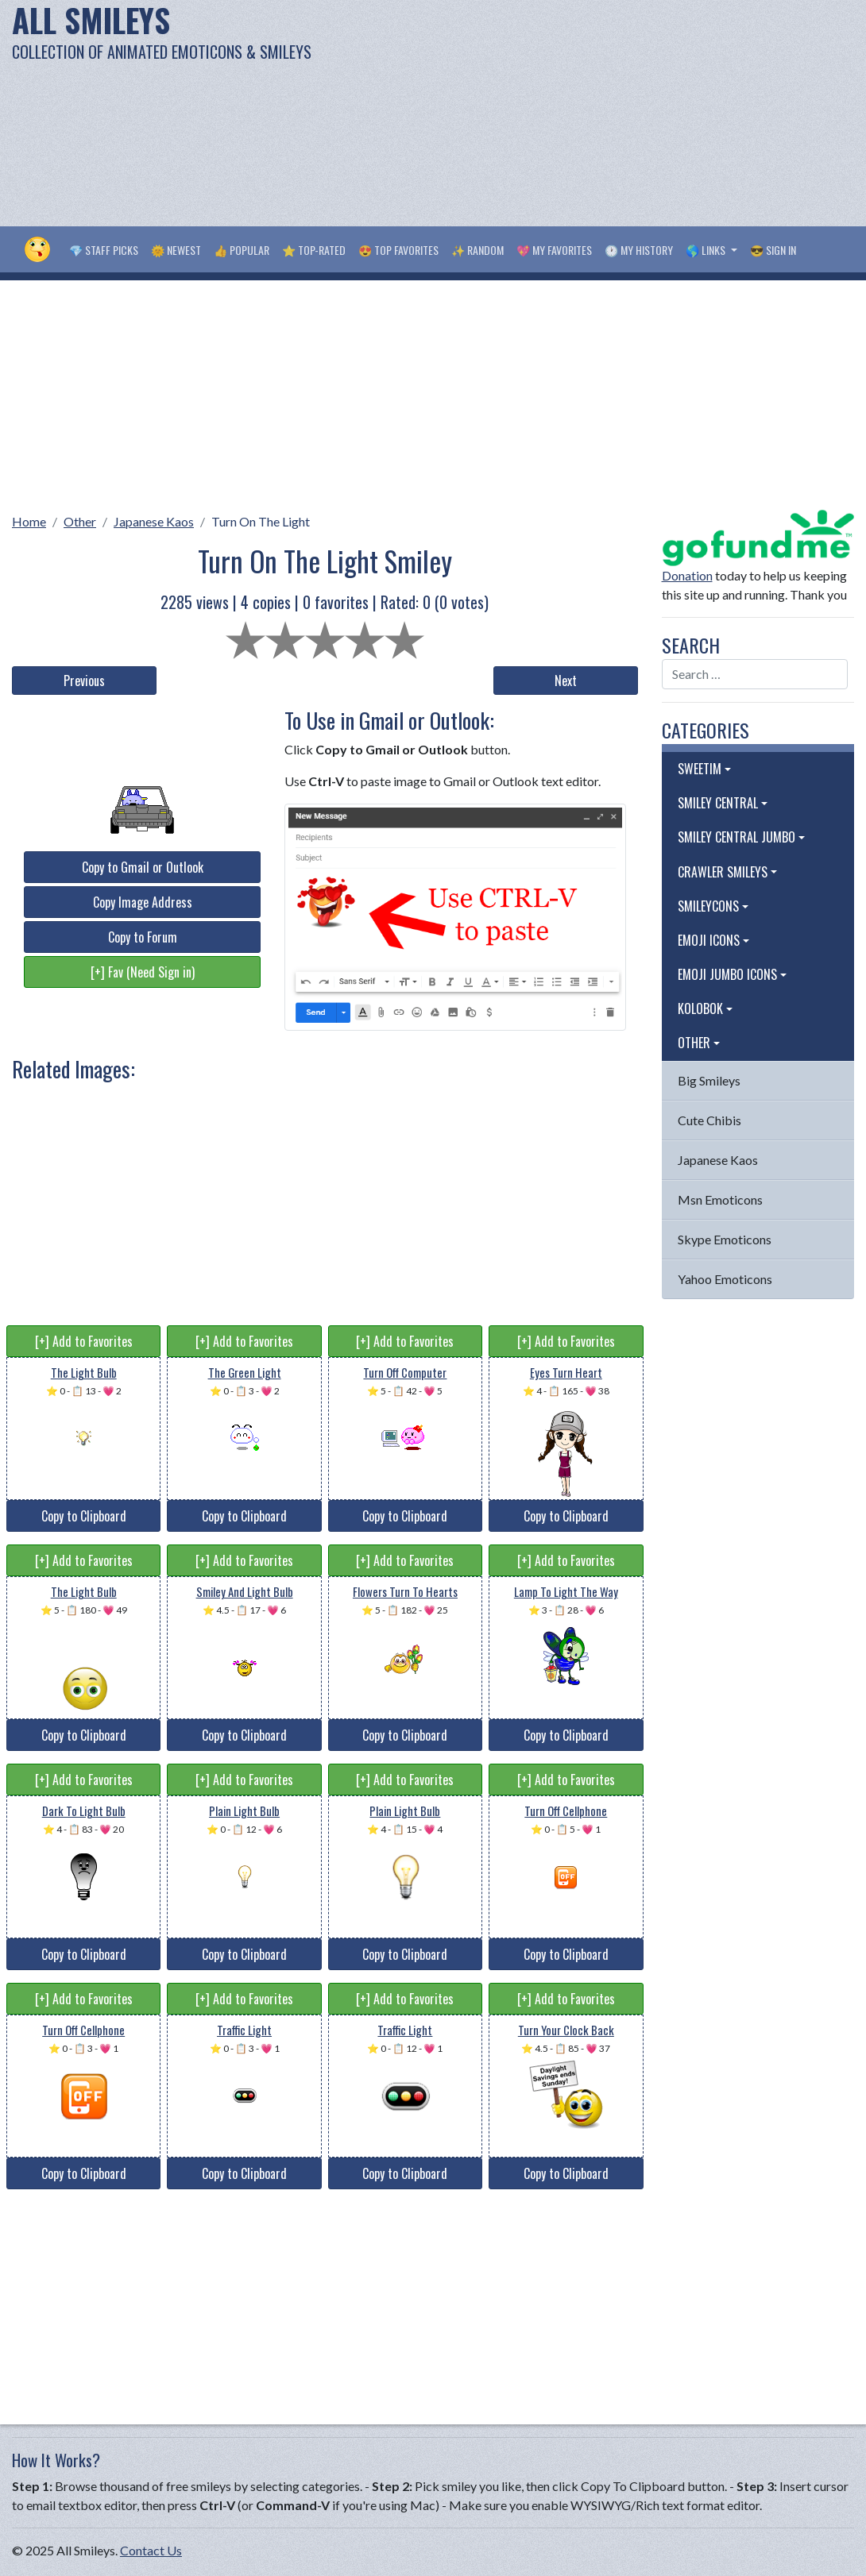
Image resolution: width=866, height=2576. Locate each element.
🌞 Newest (176, 249)
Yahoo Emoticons (725, 1278)
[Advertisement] (582, 111)
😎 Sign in (773, 249)
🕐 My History (639, 249)
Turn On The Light (260, 521)
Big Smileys (709, 1080)
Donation (687, 575)
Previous (84, 680)
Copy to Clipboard (83, 1515)
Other (80, 521)
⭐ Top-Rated (314, 249)
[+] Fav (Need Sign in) (143, 971)
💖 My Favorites (554, 249)
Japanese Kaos (154, 521)
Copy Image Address (142, 902)
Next (566, 680)
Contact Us (151, 2550)
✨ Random (477, 249)
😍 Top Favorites (398, 249)
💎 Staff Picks (103, 249)
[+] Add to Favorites (84, 1341)
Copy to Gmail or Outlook (142, 867)
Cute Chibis (709, 1120)
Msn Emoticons (720, 1199)
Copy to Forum (142, 937)
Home (29, 521)
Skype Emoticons (724, 1239)
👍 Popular (241, 249)
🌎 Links (707, 249)
